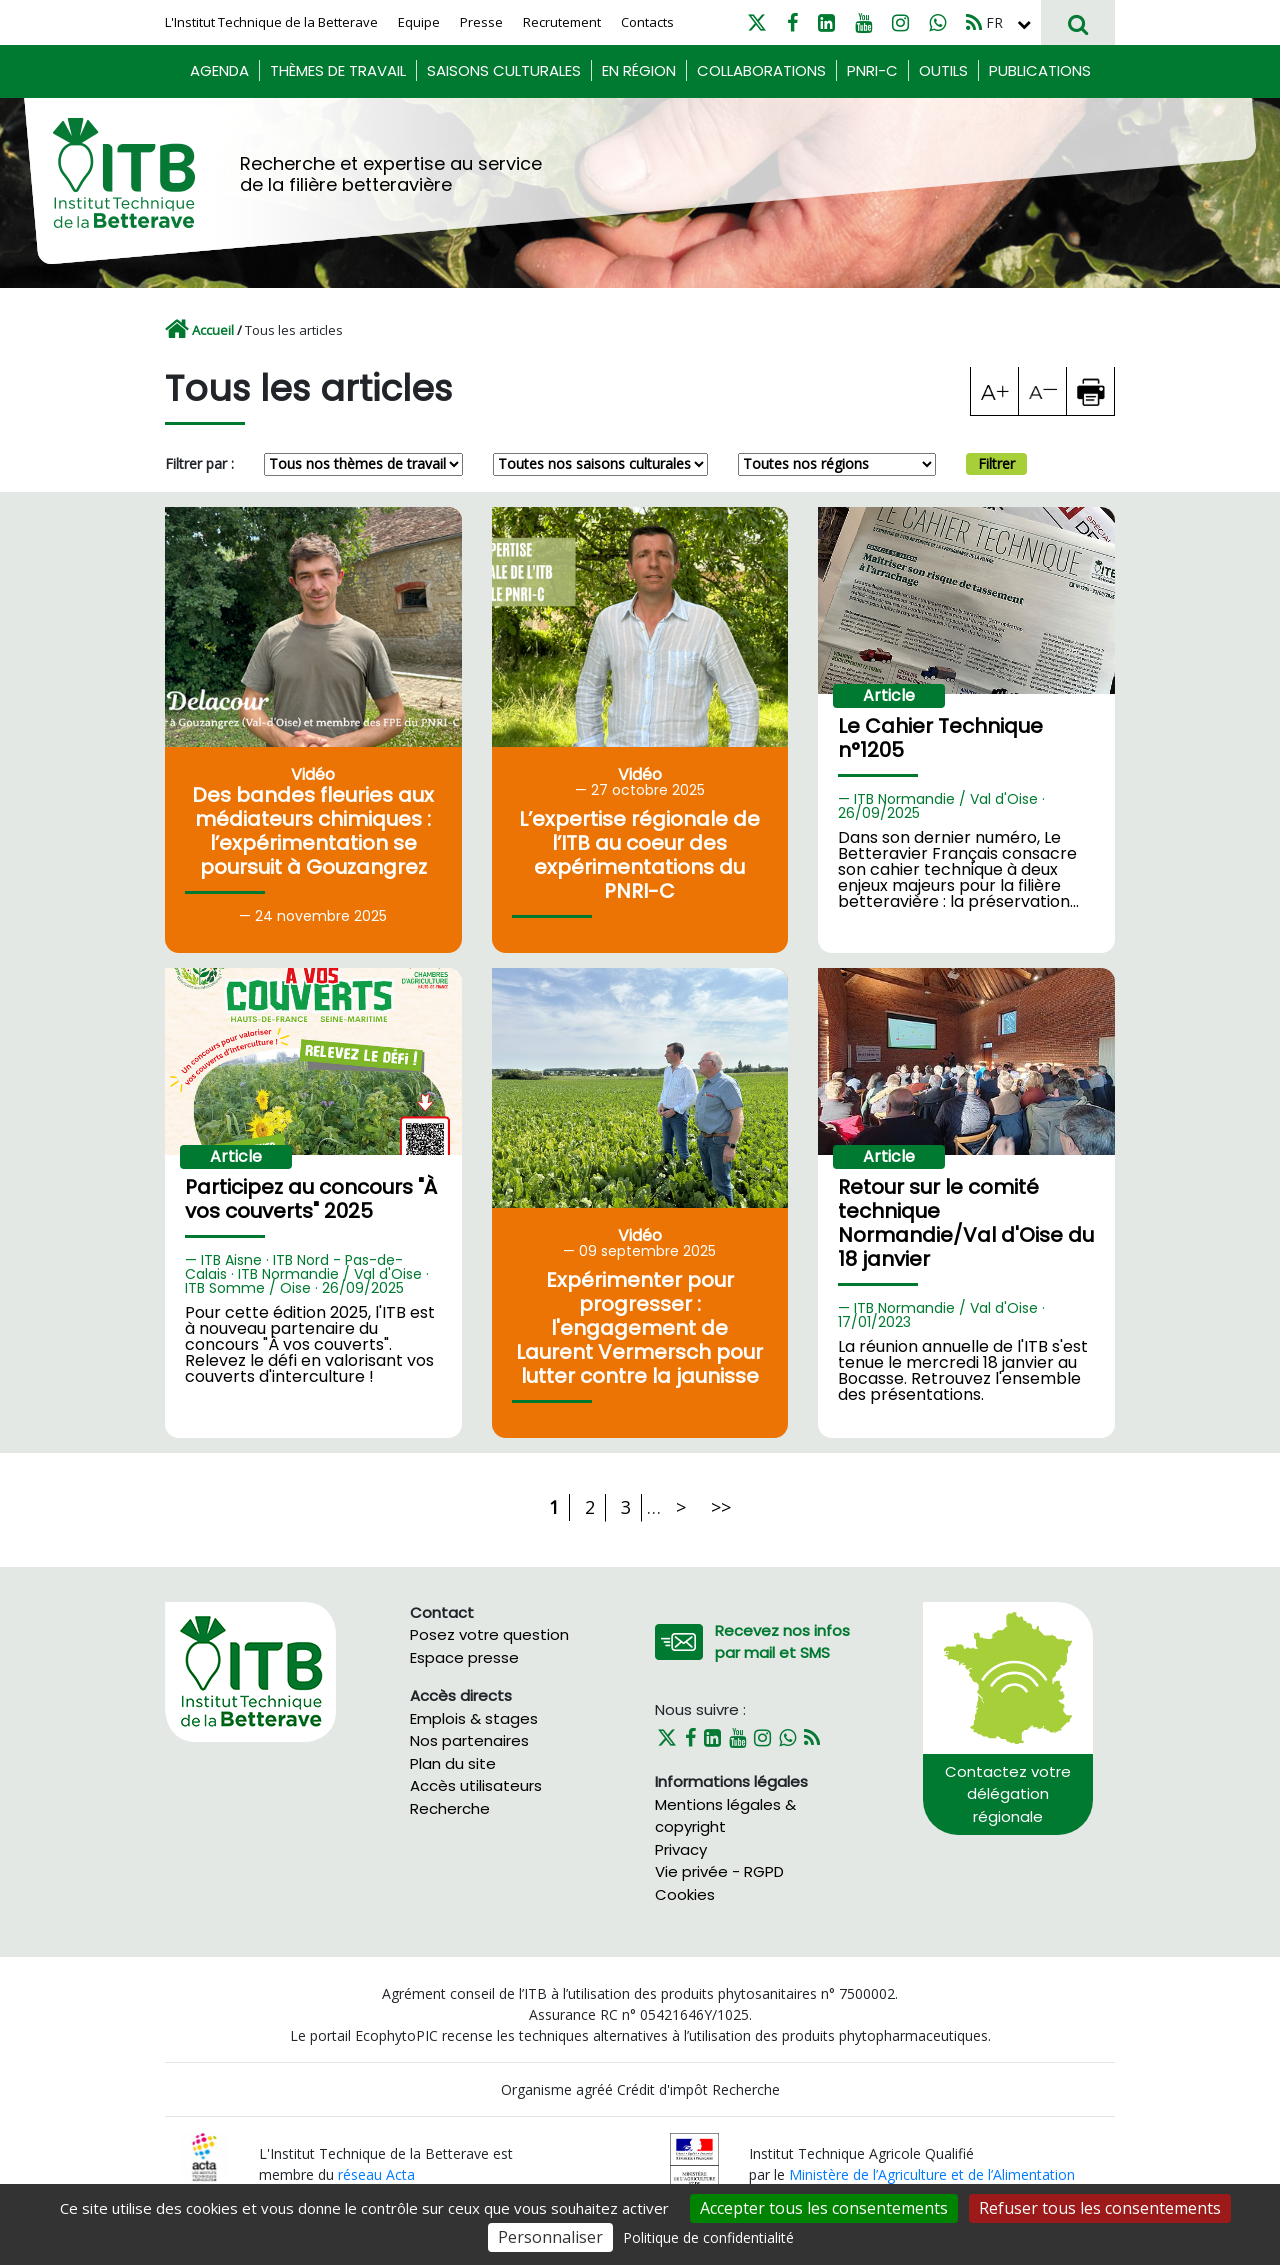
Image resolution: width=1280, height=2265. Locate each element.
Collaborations (761, 70)
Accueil (213, 330)
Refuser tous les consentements (1100, 2208)
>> (721, 1507)
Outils (943, 70)
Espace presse (464, 1657)
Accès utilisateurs (476, 1785)
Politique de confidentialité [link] (708, 2237)
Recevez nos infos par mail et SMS (782, 1642)
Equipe (419, 22)
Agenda (219, 70)
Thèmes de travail (338, 70)
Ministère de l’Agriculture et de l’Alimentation (932, 2174)
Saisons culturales (504, 70)
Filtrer (996, 463)
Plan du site (453, 1763)
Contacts (647, 22)
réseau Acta (376, 2174)
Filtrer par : (199, 463)
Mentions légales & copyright (725, 1816)
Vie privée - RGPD (719, 1871)
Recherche (450, 1808)
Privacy (681, 1849)
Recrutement (562, 22)
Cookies (685, 1894)
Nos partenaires (469, 1740)
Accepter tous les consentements (824, 2208)
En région (639, 70)
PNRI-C (872, 70)
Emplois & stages (474, 1718)
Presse (481, 22)
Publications (1040, 70)
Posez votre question (489, 1634)
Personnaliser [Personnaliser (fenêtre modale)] (550, 2237)
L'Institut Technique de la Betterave (271, 22)
